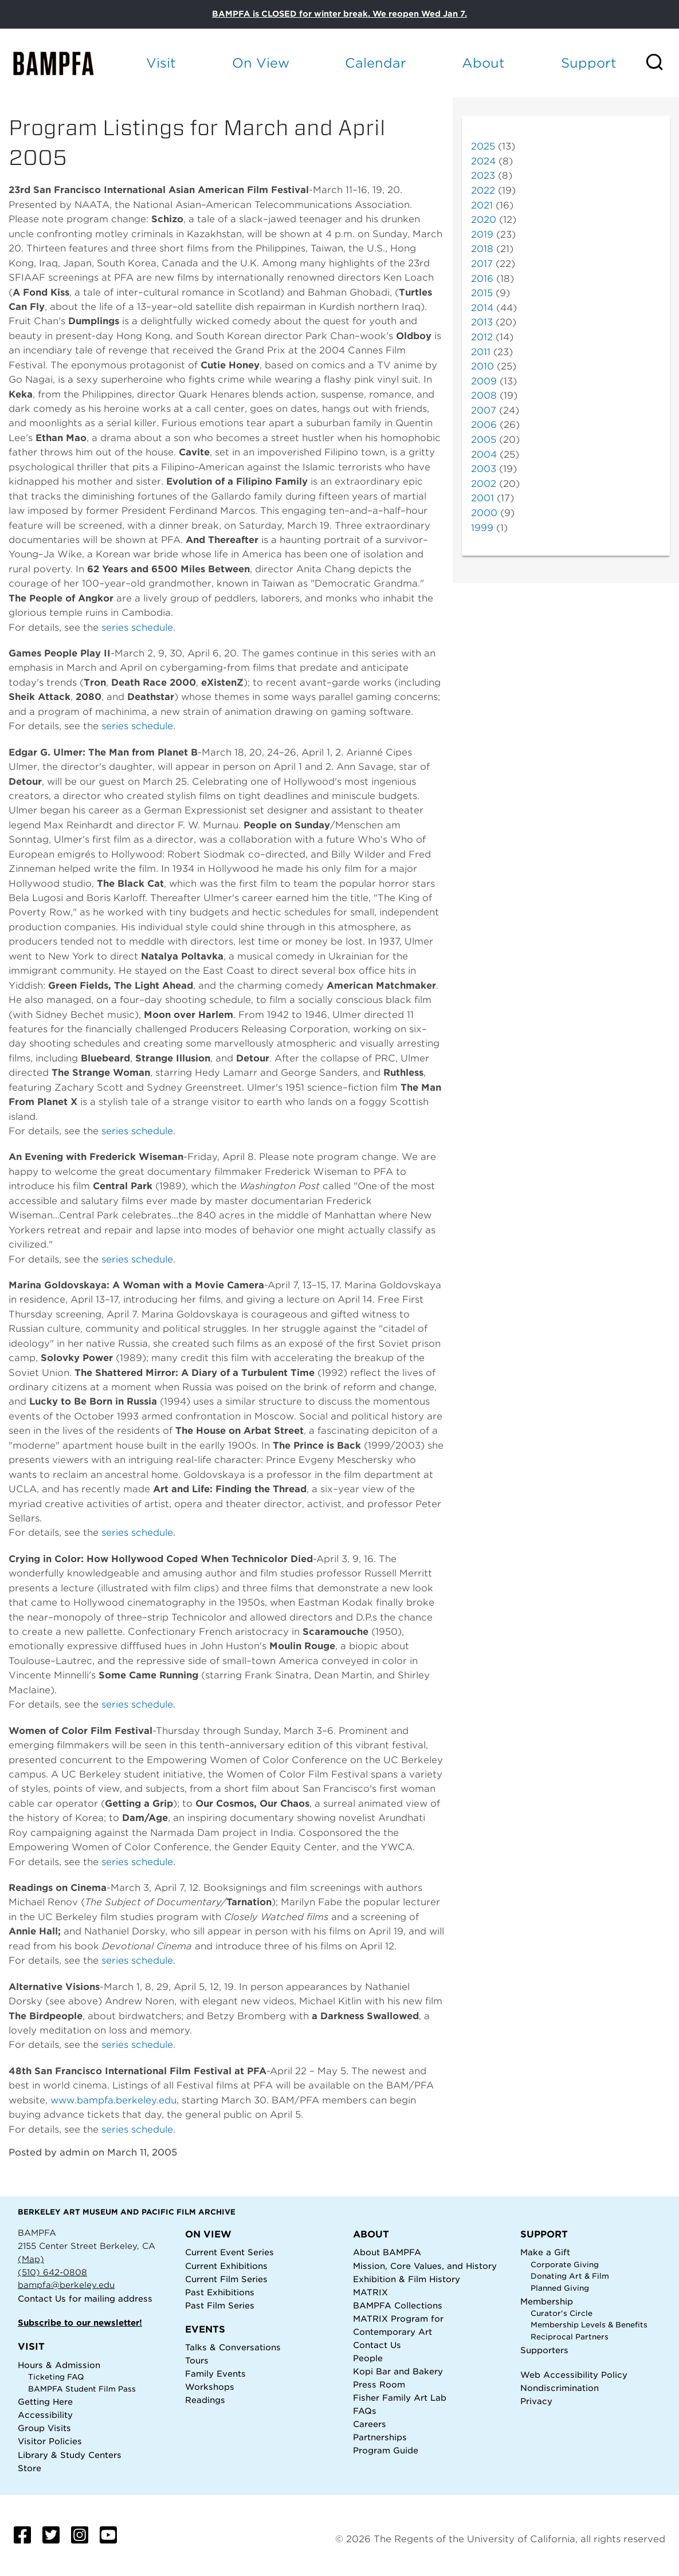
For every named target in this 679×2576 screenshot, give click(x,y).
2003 (483, 468)
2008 (484, 395)
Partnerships (380, 2437)
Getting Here (45, 2401)
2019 (482, 234)
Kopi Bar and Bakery (398, 2371)
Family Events (215, 2373)
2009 (484, 381)
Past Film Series (219, 2305)
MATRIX (370, 2292)
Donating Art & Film (570, 2276)
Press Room (379, 2384)
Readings (205, 2400)
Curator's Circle (561, 2313)
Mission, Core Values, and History (425, 2266)
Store (29, 2468)
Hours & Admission (59, 2365)
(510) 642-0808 (52, 2272)
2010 (482, 366)
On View (260, 62)
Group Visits (44, 2428)
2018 (482, 248)
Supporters (544, 2350)
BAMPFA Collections (397, 2305)
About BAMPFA (387, 2252)
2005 (483, 439)
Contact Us (42, 2298)
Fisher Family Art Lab (399, 2397)
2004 (484, 454)
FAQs (364, 2411)
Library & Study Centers (69, 2455)
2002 (483, 483)
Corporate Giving (565, 2264)
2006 (484, 424)
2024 (483, 161)
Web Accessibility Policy (573, 2375)
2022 (483, 190)
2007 (483, 410)
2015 (482, 293)
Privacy (536, 2401)
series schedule (137, 627)
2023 (483, 175)
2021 (482, 205)
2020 (483, 219)
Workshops (209, 2387)
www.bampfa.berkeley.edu (113, 2100)
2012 (482, 337)
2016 (482, 278)
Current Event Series (229, 2252)
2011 (480, 352)
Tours (197, 2360)
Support (589, 62)
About (483, 62)
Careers (369, 2424)
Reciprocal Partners (570, 2337)
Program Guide (385, 2450)
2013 (482, 322)
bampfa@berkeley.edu (66, 2285)
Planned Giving (560, 2288)
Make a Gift (545, 2252)
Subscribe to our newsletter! (80, 2322)
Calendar (375, 62)
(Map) (31, 2259)
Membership (546, 2301)
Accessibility (45, 2415)
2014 (482, 307)
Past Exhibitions (219, 2292)
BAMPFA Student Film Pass (82, 2389)
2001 (482, 498)
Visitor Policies (50, 2441)
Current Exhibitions (226, 2266)
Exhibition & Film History (406, 2279)
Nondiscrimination (559, 2388)
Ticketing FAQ (56, 2377)
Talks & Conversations (233, 2347)
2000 (484, 513)
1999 (482, 527)
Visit (161, 62)
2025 (483, 146)
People (368, 2358)
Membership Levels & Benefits (589, 2325)
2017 (482, 263)
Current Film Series (226, 2279)
